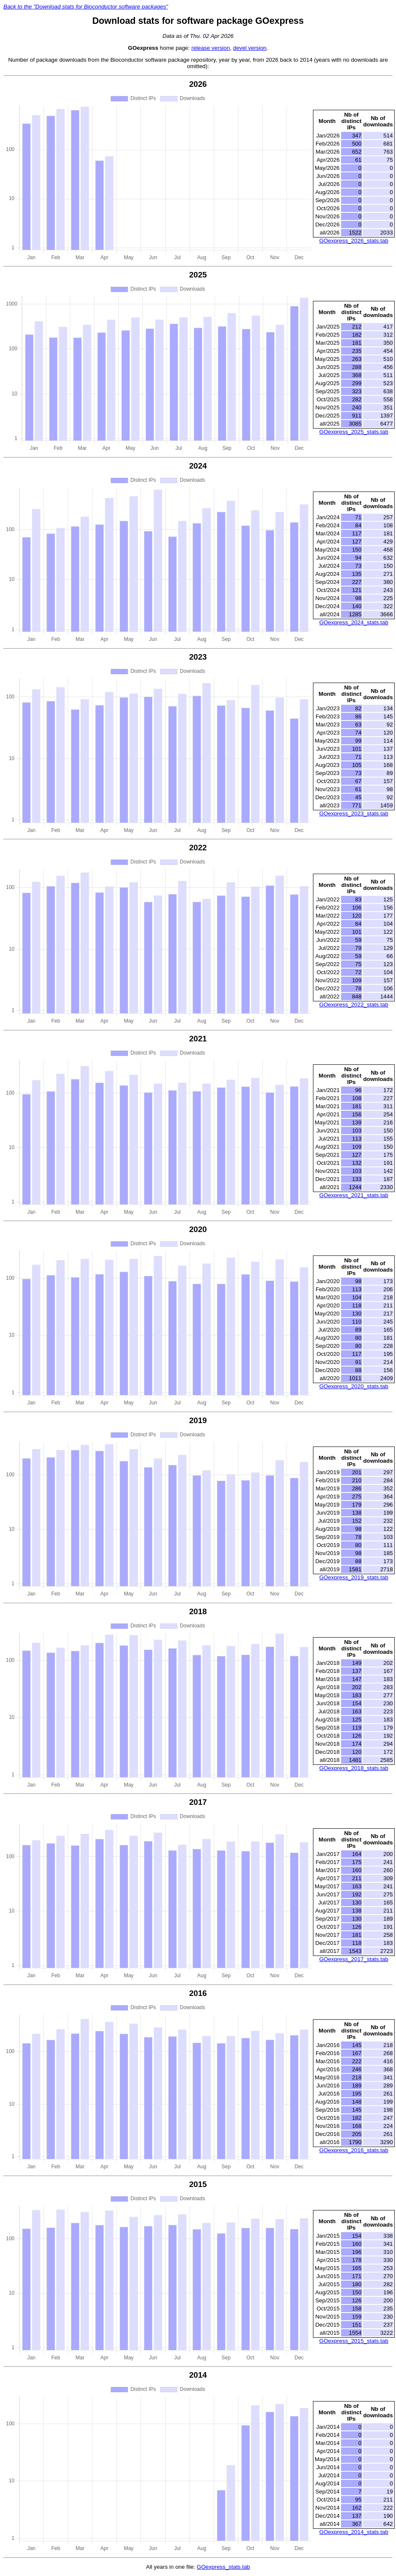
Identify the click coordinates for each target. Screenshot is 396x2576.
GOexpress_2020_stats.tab (353, 1386)
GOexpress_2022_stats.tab (353, 1004)
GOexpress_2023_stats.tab (353, 813)
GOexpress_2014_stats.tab (353, 2532)
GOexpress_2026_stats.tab (353, 240)
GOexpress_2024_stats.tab (353, 622)
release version (210, 48)
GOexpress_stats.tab (223, 2567)
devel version (250, 48)
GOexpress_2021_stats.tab (353, 1195)
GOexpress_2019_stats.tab (353, 1577)
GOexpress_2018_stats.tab (353, 1768)
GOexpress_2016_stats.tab (353, 2150)
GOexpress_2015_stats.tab (353, 2341)
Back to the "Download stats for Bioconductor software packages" (85, 6)
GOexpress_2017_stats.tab (353, 1959)
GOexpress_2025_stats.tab (353, 432)
